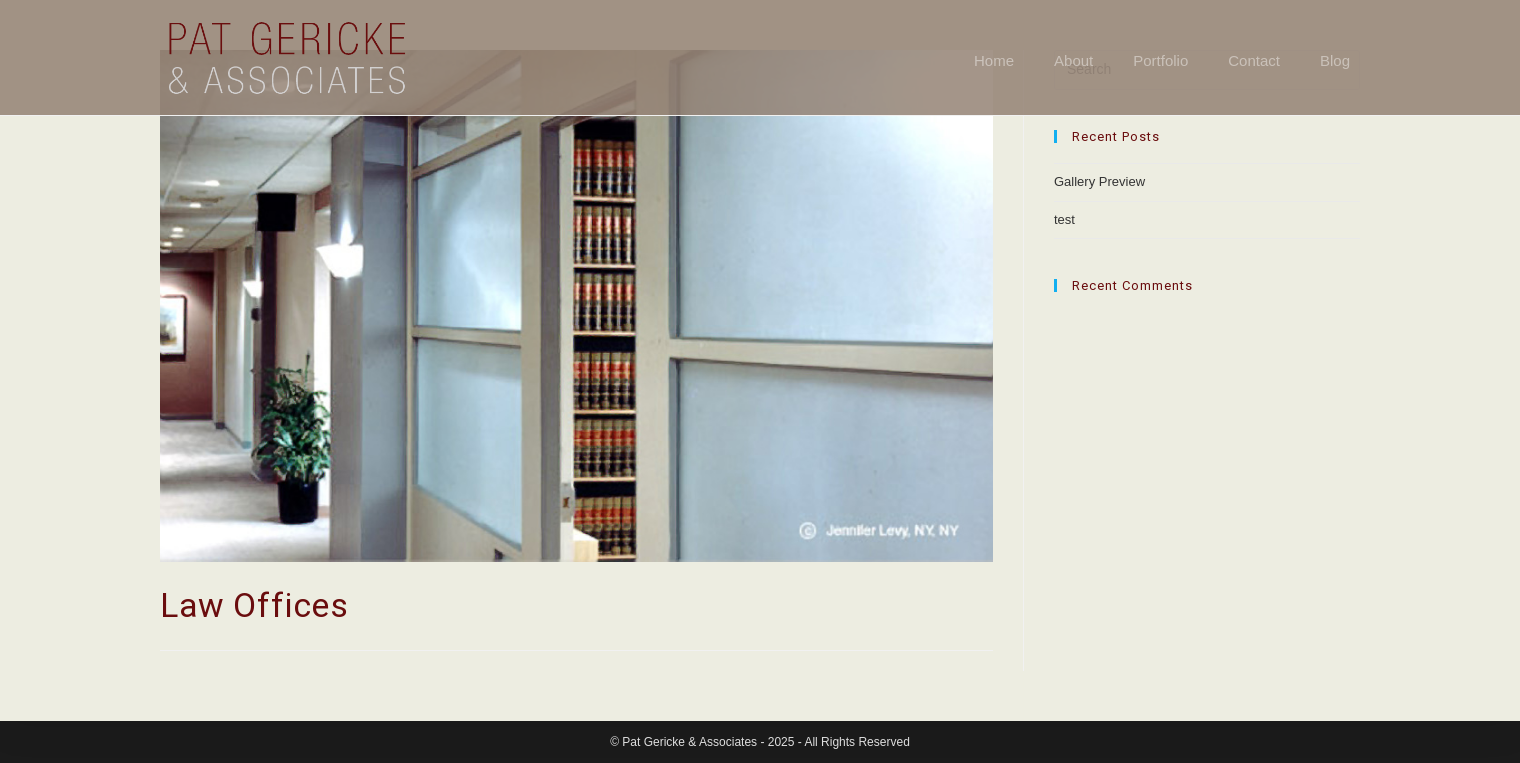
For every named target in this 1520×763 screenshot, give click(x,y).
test (1064, 219)
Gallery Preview (1099, 181)
